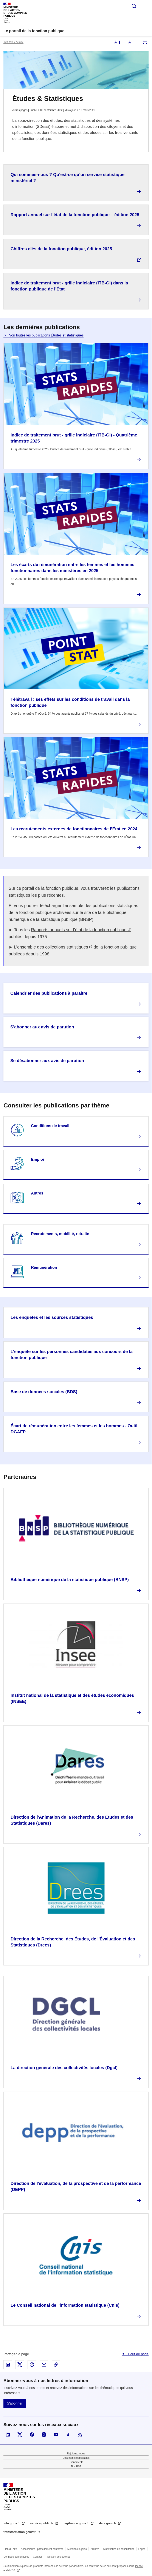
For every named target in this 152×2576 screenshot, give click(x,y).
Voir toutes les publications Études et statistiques (46, 335)
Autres (37, 1193)
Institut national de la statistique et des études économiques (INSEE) (72, 1698)
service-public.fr (42, 2523)
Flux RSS (76, 2466)
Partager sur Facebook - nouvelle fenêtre (32, 2364)
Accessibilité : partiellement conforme (42, 2549)
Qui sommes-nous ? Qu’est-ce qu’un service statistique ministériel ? (67, 177)
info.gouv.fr (12, 2523)
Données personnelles (16, 2556)
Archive (95, 2549)
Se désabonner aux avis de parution (47, 1060)
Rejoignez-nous (76, 2453)
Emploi (37, 1159)
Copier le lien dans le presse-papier (56, 2364)
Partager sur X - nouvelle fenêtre (20, 2364)
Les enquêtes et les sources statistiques (52, 1317)
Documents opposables (75, 2457)
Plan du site (10, 2549)
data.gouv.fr (108, 2523)
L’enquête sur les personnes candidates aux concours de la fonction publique (72, 1354)
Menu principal (146, 6)
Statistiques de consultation (119, 2549)
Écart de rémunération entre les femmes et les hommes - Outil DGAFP (74, 1428)
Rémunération (44, 1267)
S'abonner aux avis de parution (42, 1027)
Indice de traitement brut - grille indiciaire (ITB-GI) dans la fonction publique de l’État (69, 286)
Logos (142, 2549)
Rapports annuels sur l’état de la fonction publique (79, 929)
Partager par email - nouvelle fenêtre (44, 2364)
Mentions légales (77, 2549)
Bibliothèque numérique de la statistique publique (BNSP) (70, 1579)
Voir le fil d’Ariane (13, 41)
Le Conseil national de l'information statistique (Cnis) (65, 2305)
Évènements (76, 2462)
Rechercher (134, 6)
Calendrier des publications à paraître (48, 993)
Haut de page (138, 2354)
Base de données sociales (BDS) (44, 1391)
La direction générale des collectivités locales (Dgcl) (64, 2067)
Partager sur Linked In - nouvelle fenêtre (7, 2364)
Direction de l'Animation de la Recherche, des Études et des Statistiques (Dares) (72, 1820)
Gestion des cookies (58, 2556)
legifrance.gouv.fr (77, 2523)
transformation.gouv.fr (19, 2532)
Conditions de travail (50, 1126)
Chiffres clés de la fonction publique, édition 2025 (61, 248)
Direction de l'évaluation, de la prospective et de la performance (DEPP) (76, 2186)
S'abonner (14, 2403)
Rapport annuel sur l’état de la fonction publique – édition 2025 (75, 214)
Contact (37, 2556)
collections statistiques (66, 947)
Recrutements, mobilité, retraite (60, 1234)
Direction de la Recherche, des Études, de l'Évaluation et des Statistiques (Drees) (73, 1942)
